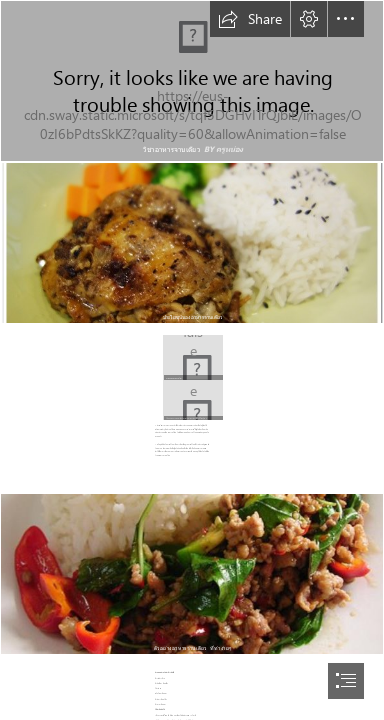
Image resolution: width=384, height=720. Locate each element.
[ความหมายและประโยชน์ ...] (192, 574)
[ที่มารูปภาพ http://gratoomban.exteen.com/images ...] (192, 356)
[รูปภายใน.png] (192, 81)
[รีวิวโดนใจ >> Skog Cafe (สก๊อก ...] (192, 243)
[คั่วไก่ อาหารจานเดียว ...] (192, 399)
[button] (250, 19)
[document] (192, 360)
